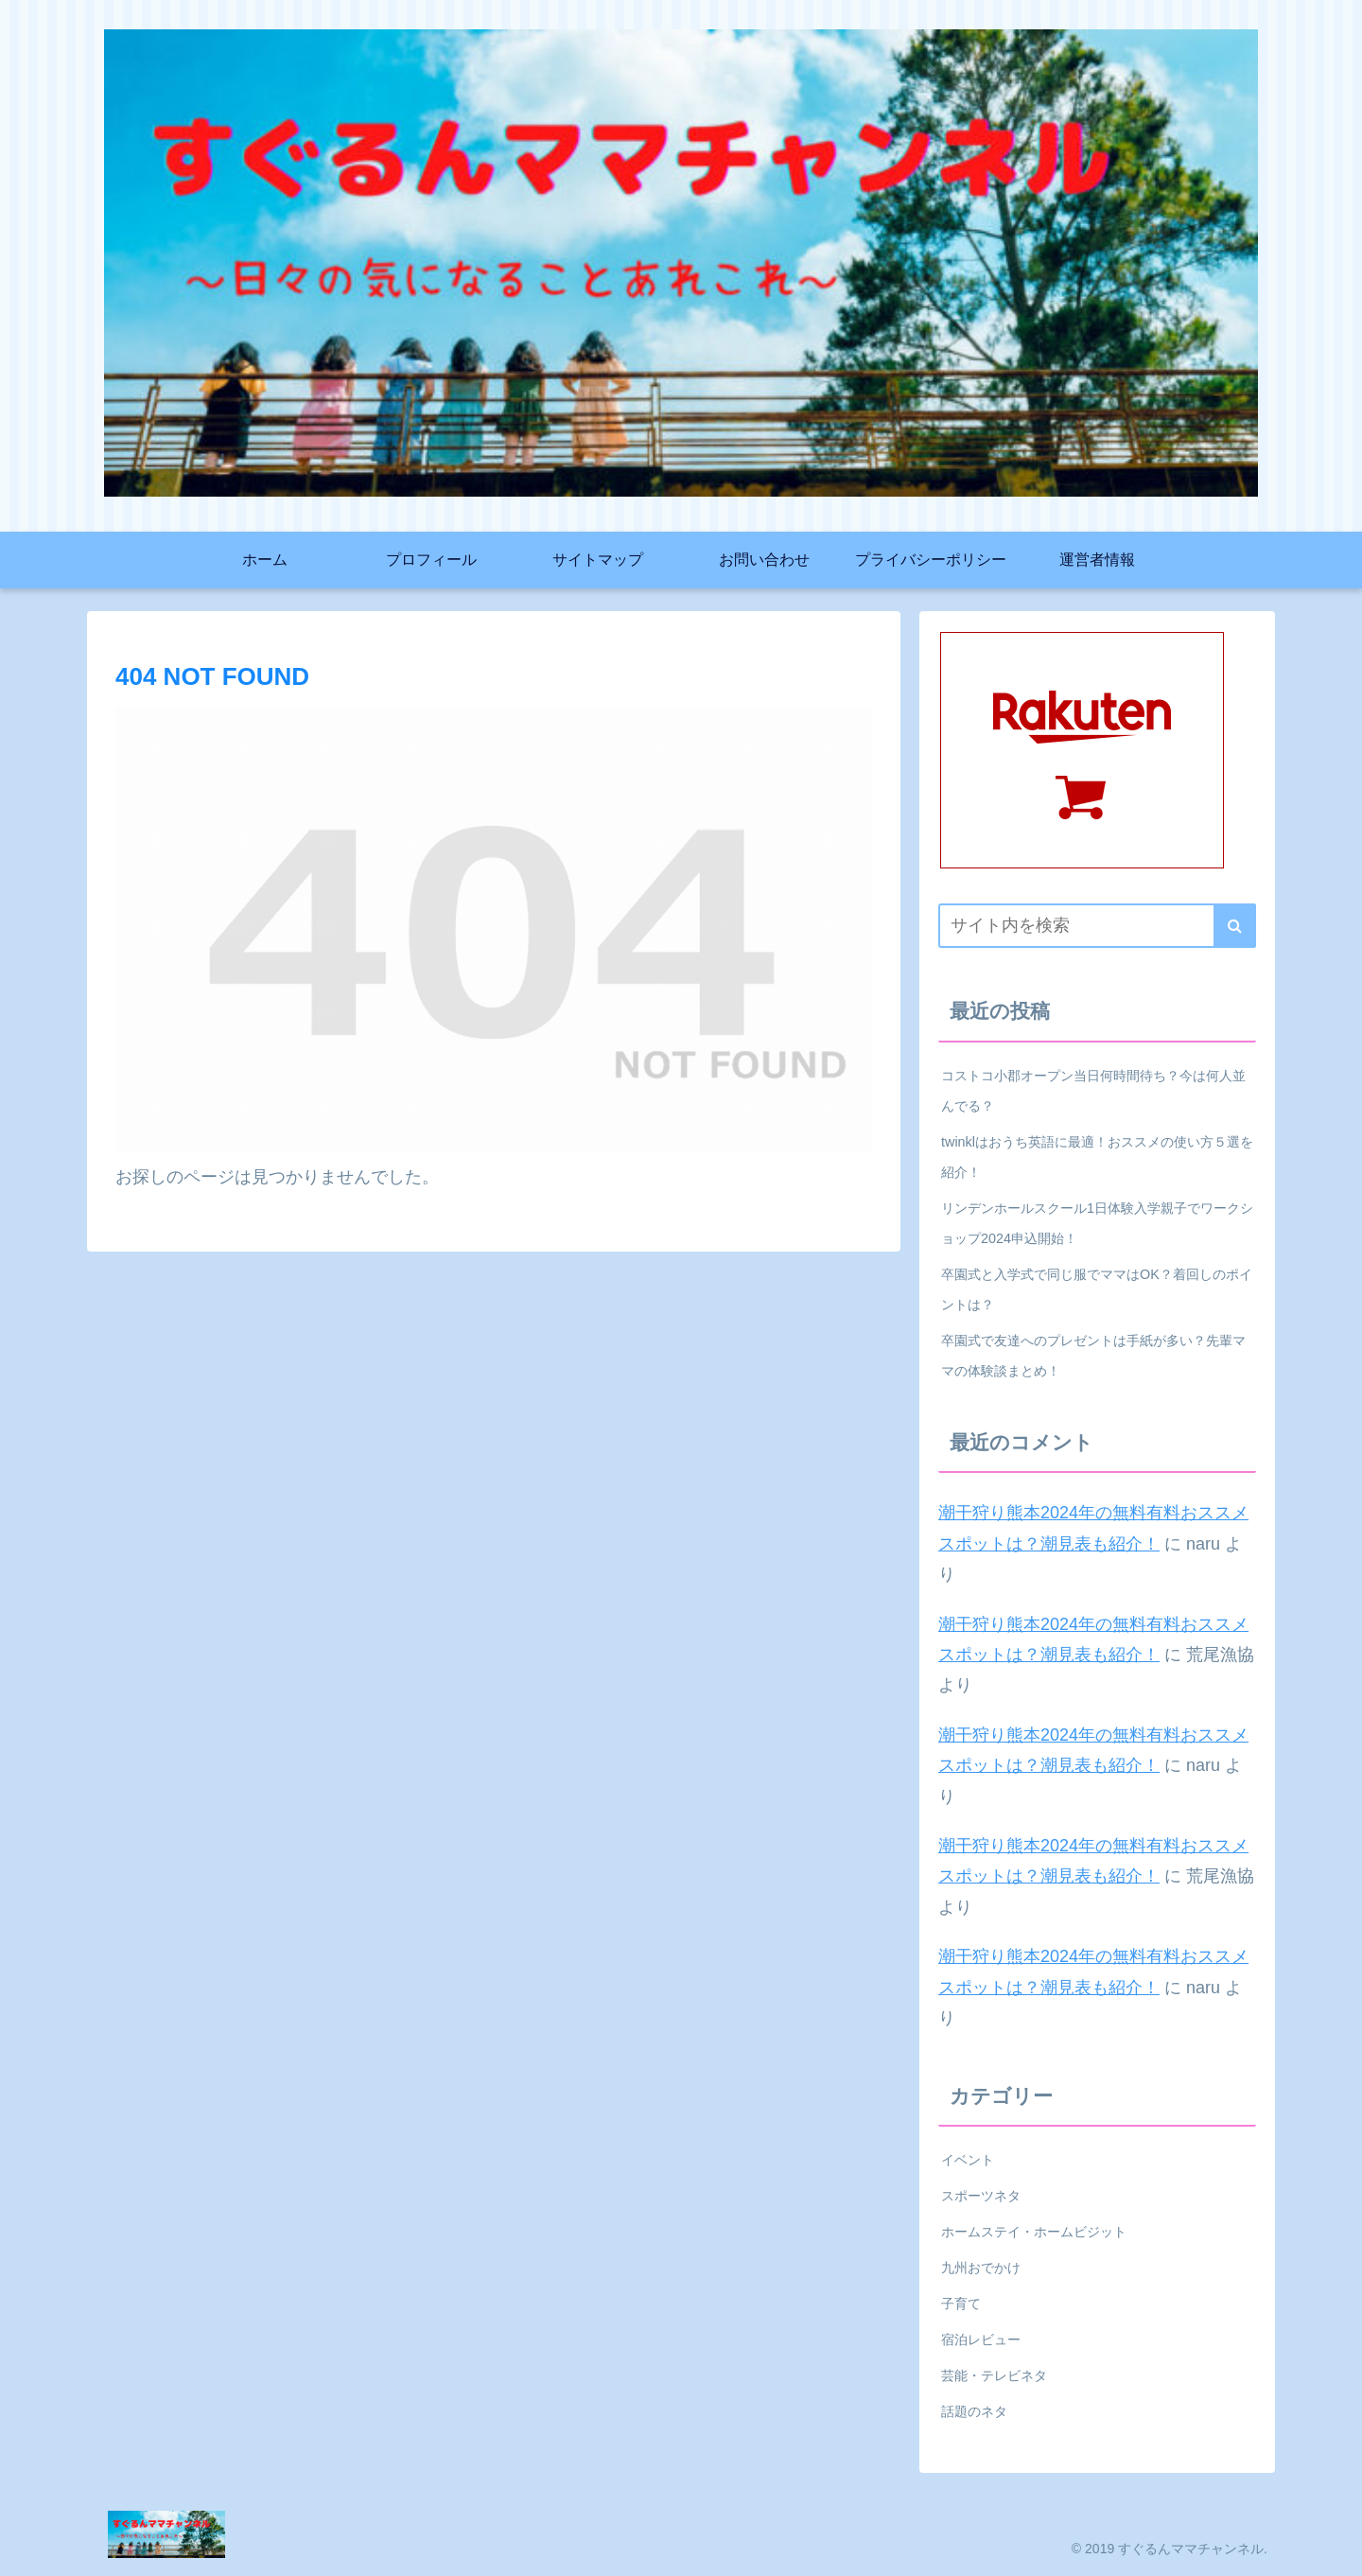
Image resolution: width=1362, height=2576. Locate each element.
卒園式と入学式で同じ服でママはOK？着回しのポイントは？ (1096, 1289)
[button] (1235, 925)
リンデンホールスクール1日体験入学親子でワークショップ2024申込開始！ (1097, 1223)
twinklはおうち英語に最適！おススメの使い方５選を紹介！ (1097, 1157)
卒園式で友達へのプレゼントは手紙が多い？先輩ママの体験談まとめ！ (1093, 1355)
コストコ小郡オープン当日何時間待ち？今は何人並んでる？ (1093, 1090)
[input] (1097, 925)
